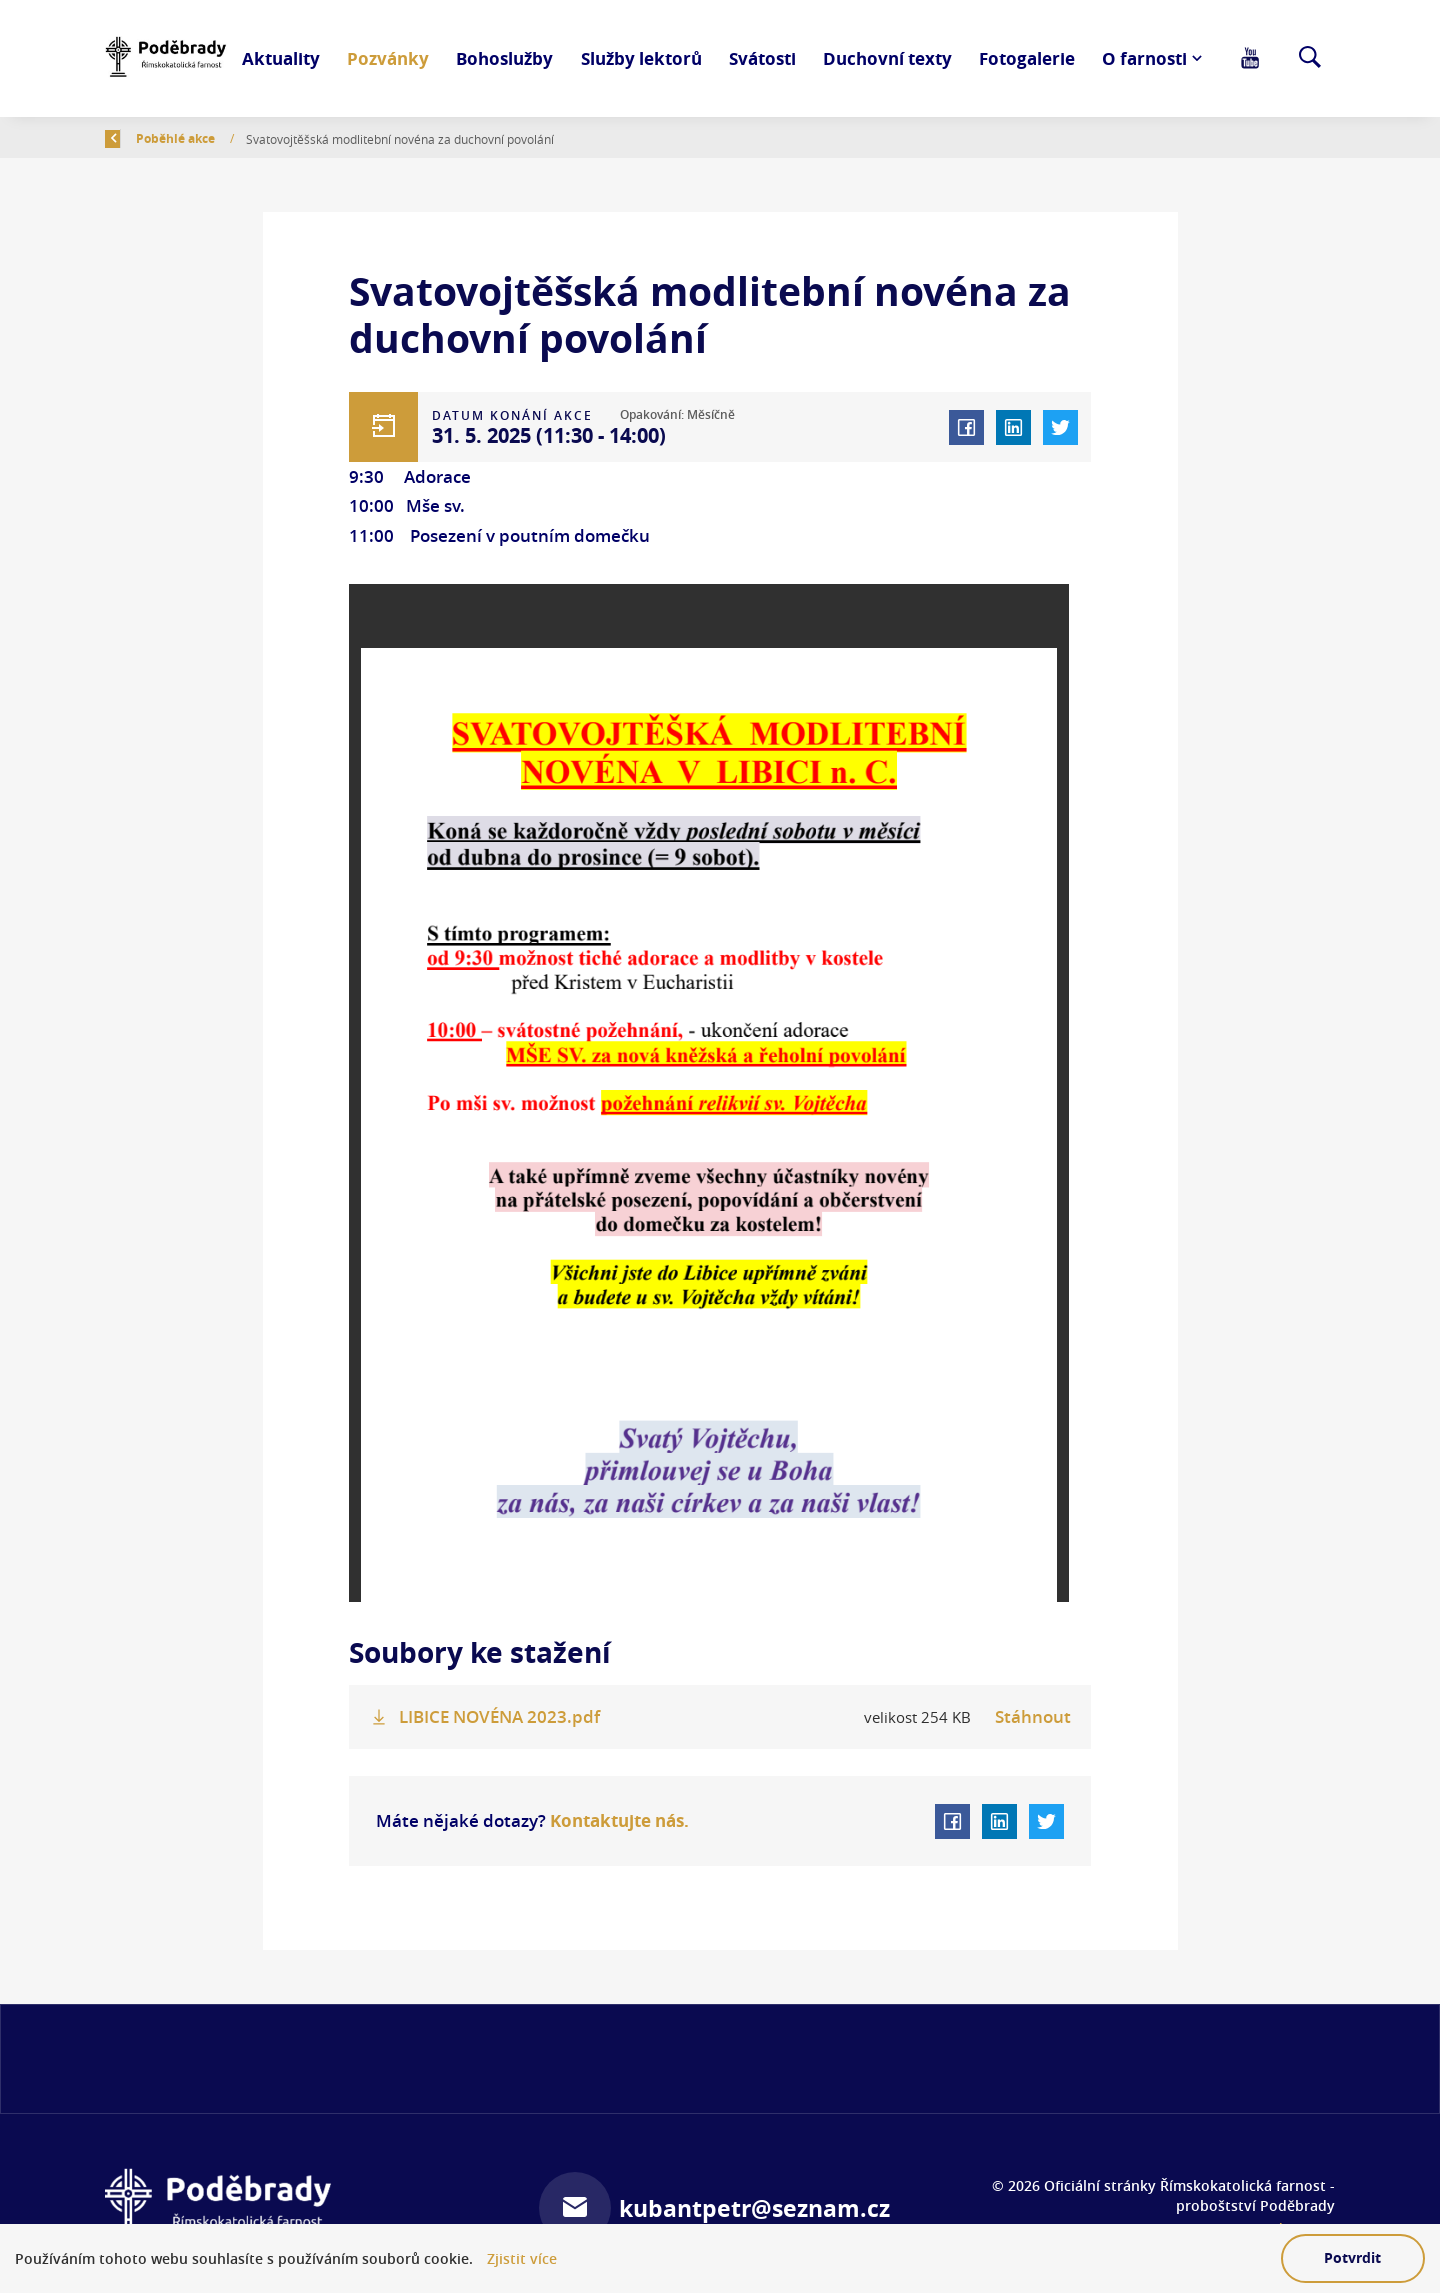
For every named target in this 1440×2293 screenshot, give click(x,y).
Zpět (131, 138)
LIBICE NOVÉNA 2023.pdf (499, 1716)
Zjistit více (522, 2259)
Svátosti (762, 58)
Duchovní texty (887, 58)
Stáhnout (1033, 1716)
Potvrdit (1352, 2257)
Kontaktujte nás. (617, 1820)
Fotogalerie (1027, 58)
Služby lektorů (641, 58)
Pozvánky (388, 58)
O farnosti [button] (1144, 58)
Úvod (206, 138)
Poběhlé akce (292, 138)
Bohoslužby (504, 58)
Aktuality (281, 58)
